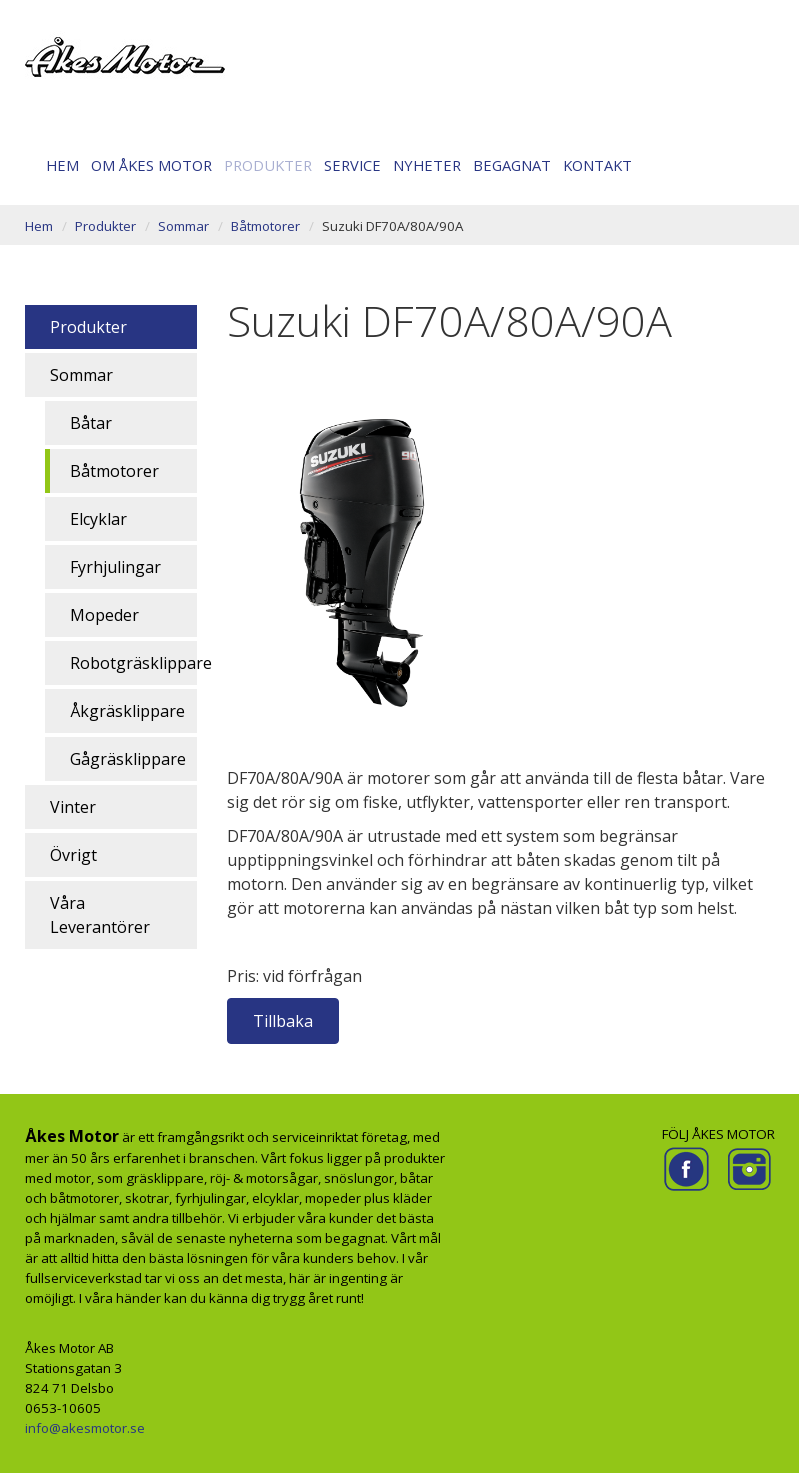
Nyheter (427, 165)
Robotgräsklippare (134, 663)
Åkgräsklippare (127, 711)
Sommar (183, 226)
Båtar (91, 423)
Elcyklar (98, 519)
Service (352, 165)
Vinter (73, 807)
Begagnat (512, 165)
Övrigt (73, 855)
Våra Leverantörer (100, 915)
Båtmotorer (265, 226)
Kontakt (597, 165)
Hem (62, 165)
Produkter (268, 165)
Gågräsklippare (128, 759)
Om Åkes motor (151, 165)
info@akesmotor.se (85, 1428)
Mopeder (104, 615)
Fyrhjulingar (115, 567)
